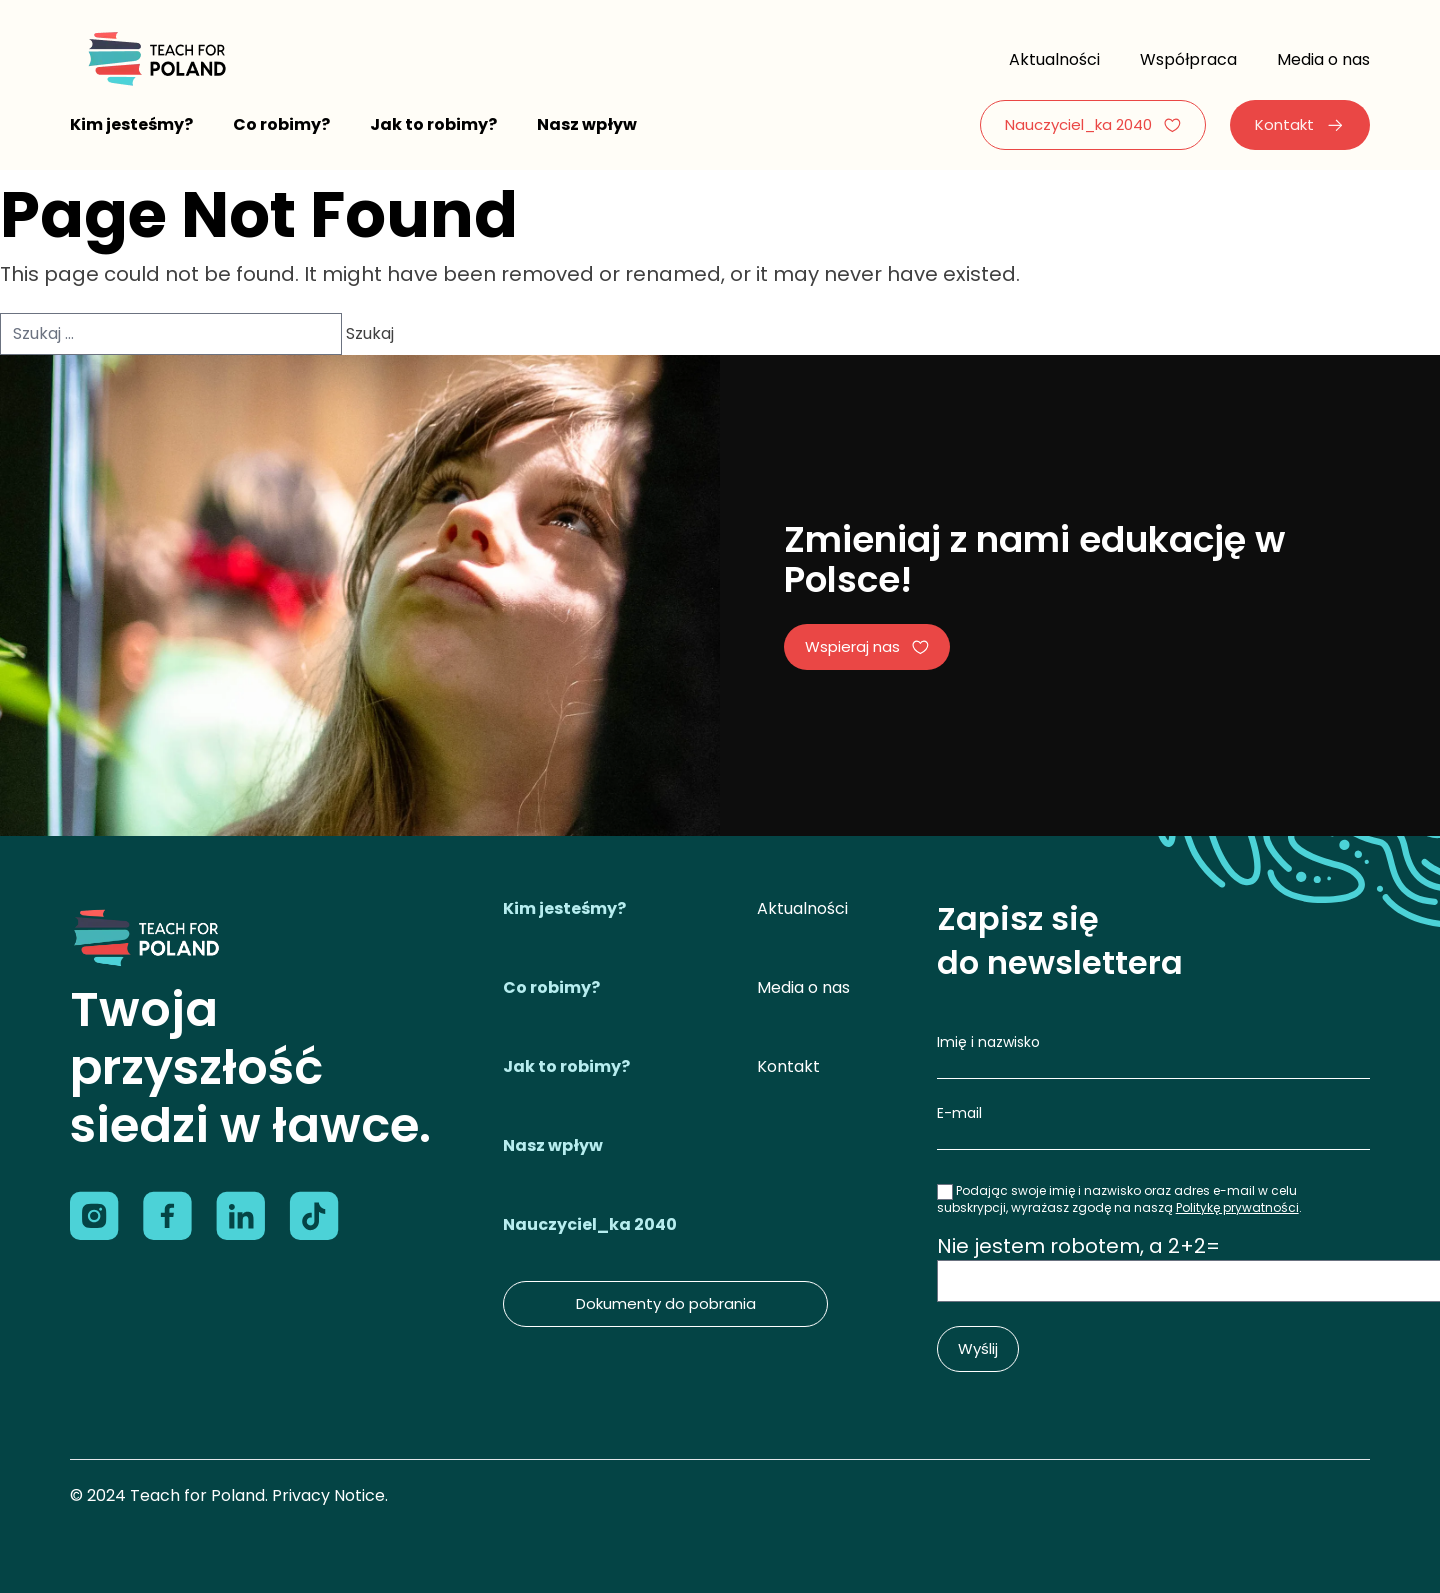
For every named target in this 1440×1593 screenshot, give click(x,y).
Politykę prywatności (1237, 1207)
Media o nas (1323, 59)
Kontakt (1300, 124)
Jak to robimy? (433, 124)
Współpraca (1188, 59)
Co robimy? (281, 124)
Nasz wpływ (587, 124)
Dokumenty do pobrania (666, 1303)
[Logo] (155, 60)
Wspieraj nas (867, 646)
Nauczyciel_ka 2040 (1093, 124)
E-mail (959, 1113)
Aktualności (1054, 59)
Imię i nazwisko (988, 1042)
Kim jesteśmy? (131, 124)
